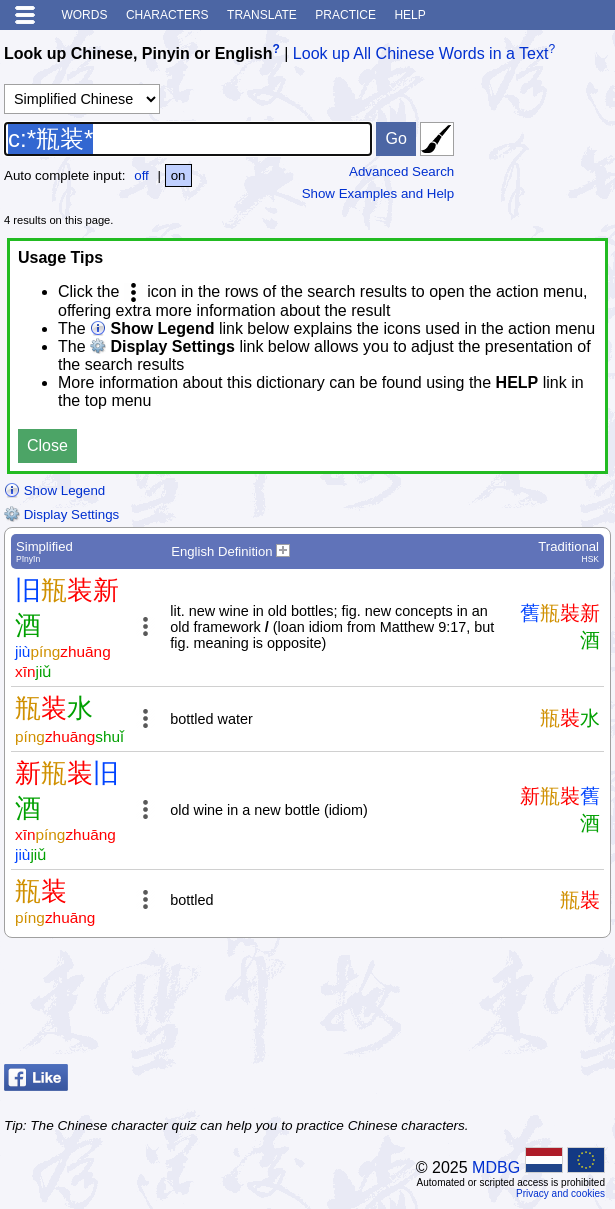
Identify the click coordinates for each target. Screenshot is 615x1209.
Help (409, 15)
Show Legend (54, 490)
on (178, 175)
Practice (345, 15)
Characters (167, 15)
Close (47, 445)
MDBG (496, 1167)
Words (84, 15)
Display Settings (61, 514)
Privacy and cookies (560, 1193)
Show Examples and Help (378, 193)
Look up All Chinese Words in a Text (421, 53)
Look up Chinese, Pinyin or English (138, 53)
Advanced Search (401, 171)
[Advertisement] (451, 1006)
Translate (262, 15)
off (141, 175)
